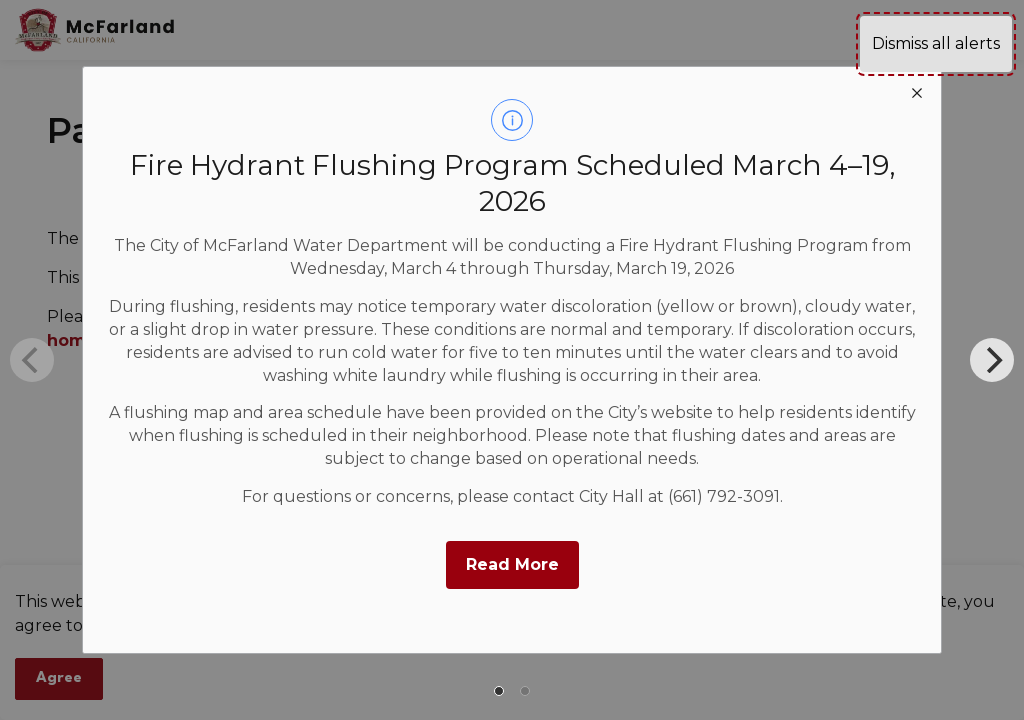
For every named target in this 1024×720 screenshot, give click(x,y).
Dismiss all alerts (936, 43)
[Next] (992, 360)
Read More (512, 564)
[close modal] (917, 91)
